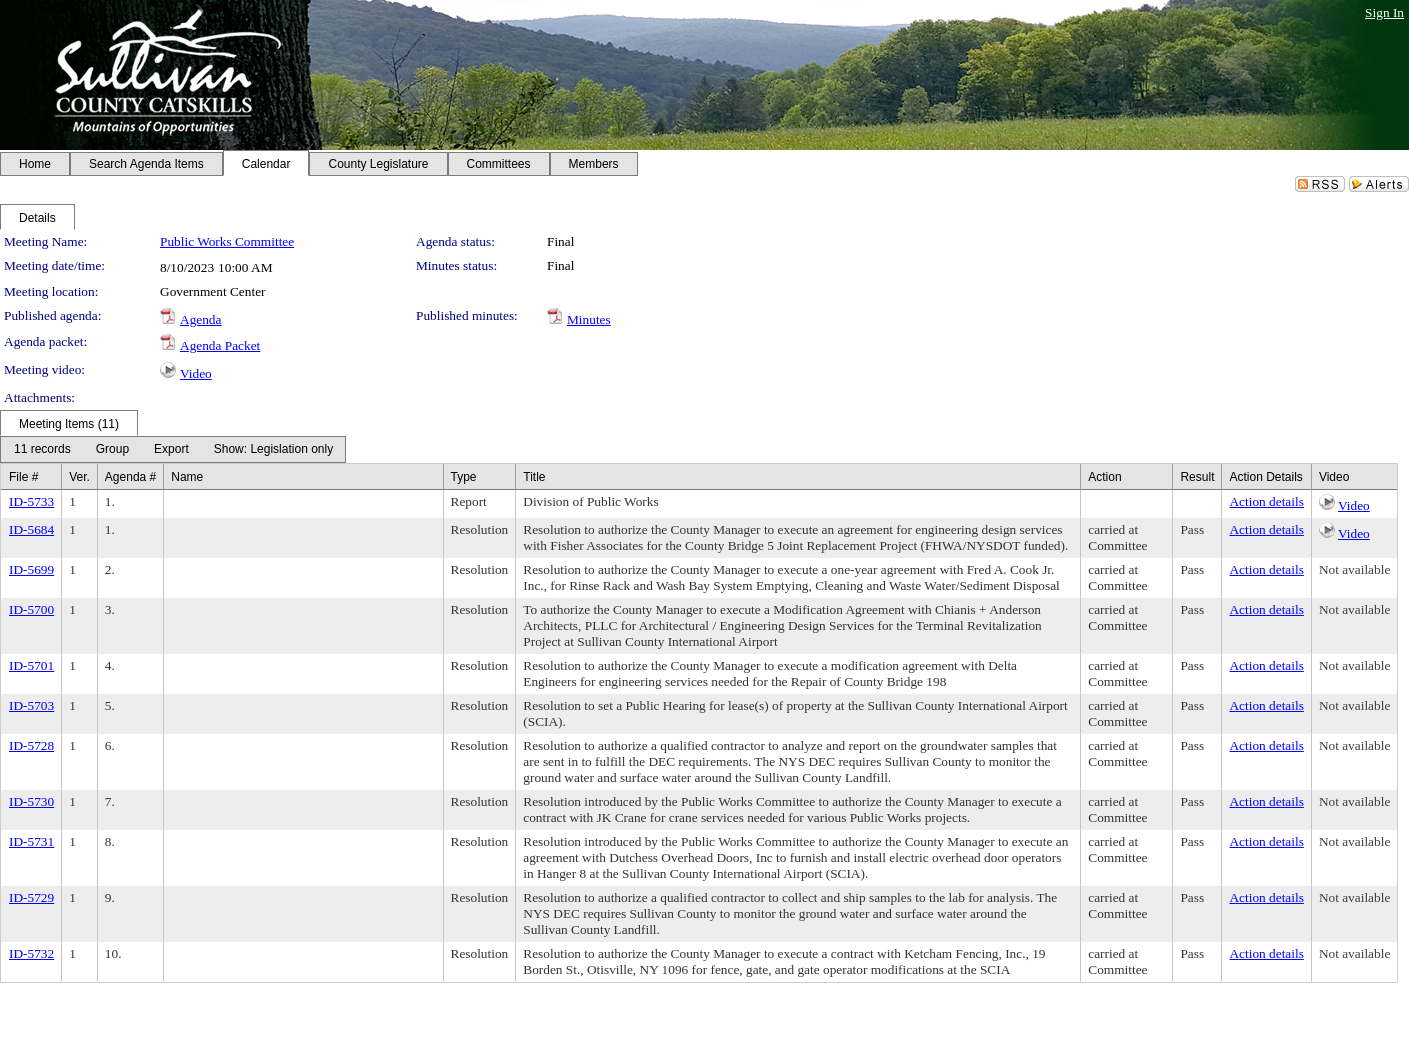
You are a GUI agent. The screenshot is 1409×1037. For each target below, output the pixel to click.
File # (23, 477)
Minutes (589, 319)
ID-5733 (31, 501)
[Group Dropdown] (112, 449)
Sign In (1384, 12)
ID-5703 (31, 705)
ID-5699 (31, 569)
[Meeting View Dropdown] (273, 449)
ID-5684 (31, 529)
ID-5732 (31, 953)
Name (187, 477)
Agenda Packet (220, 345)
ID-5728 (31, 745)
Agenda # (130, 477)
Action (1104, 477)
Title (534, 477)
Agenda (200, 319)
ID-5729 (31, 897)
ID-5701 (31, 665)
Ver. (79, 477)
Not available (1354, 569)
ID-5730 (31, 801)
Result (1197, 477)
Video (196, 373)
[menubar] (173, 449)
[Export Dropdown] (171, 449)
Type (464, 477)
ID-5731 (31, 841)
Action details (1266, 501)
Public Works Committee (227, 241)
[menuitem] (42, 449)
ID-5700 (31, 609)
